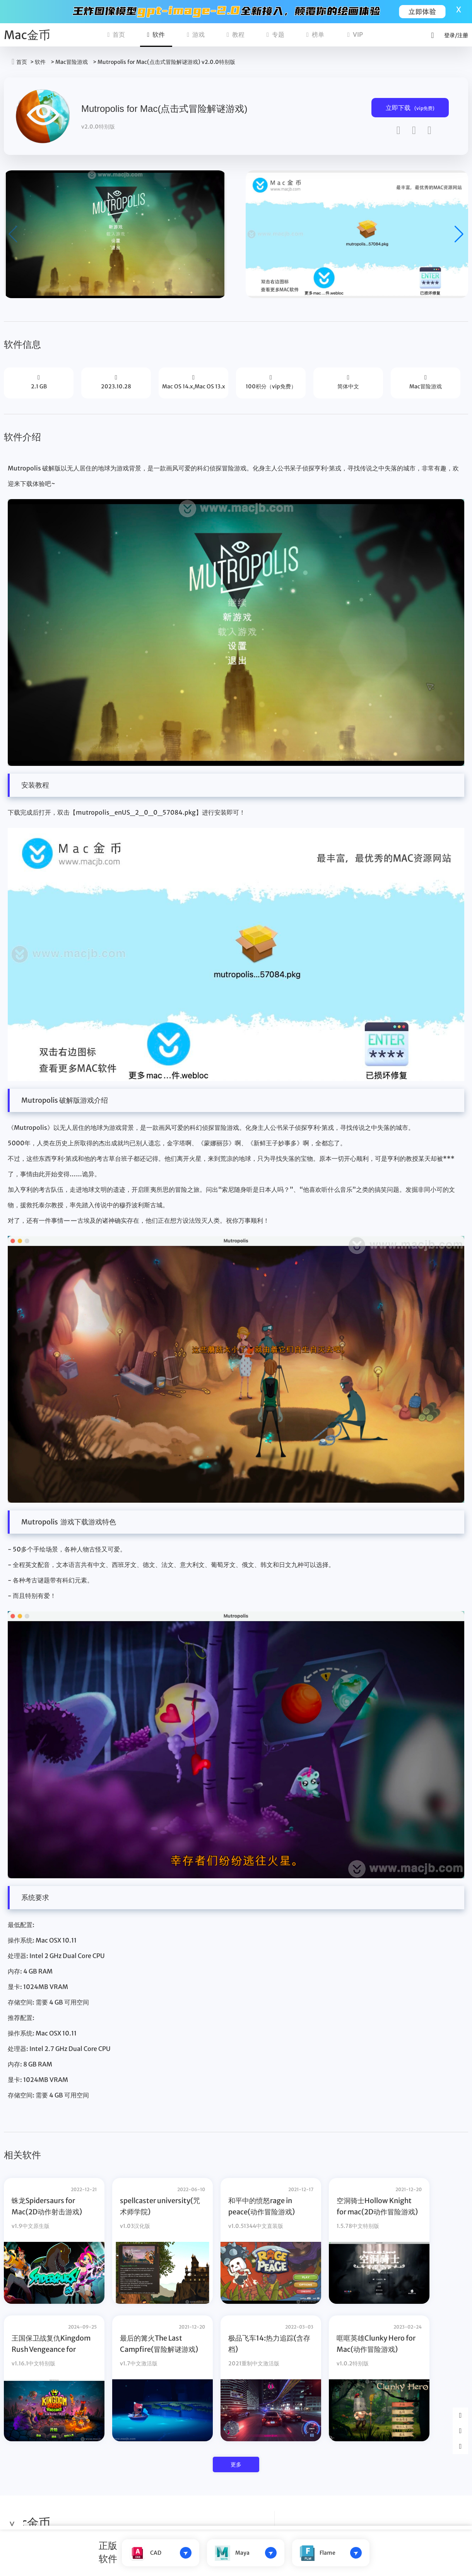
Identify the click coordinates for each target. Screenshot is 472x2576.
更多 (236, 2464)
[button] (459, 234)
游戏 (196, 34)
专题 (275, 34)
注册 (462, 35)
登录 (449, 35)
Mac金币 (27, 34)
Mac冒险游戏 (71, 61)
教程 (236, 34)
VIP (355, 34)
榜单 (315, 34)
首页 (116, 34)
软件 (156, 34)
